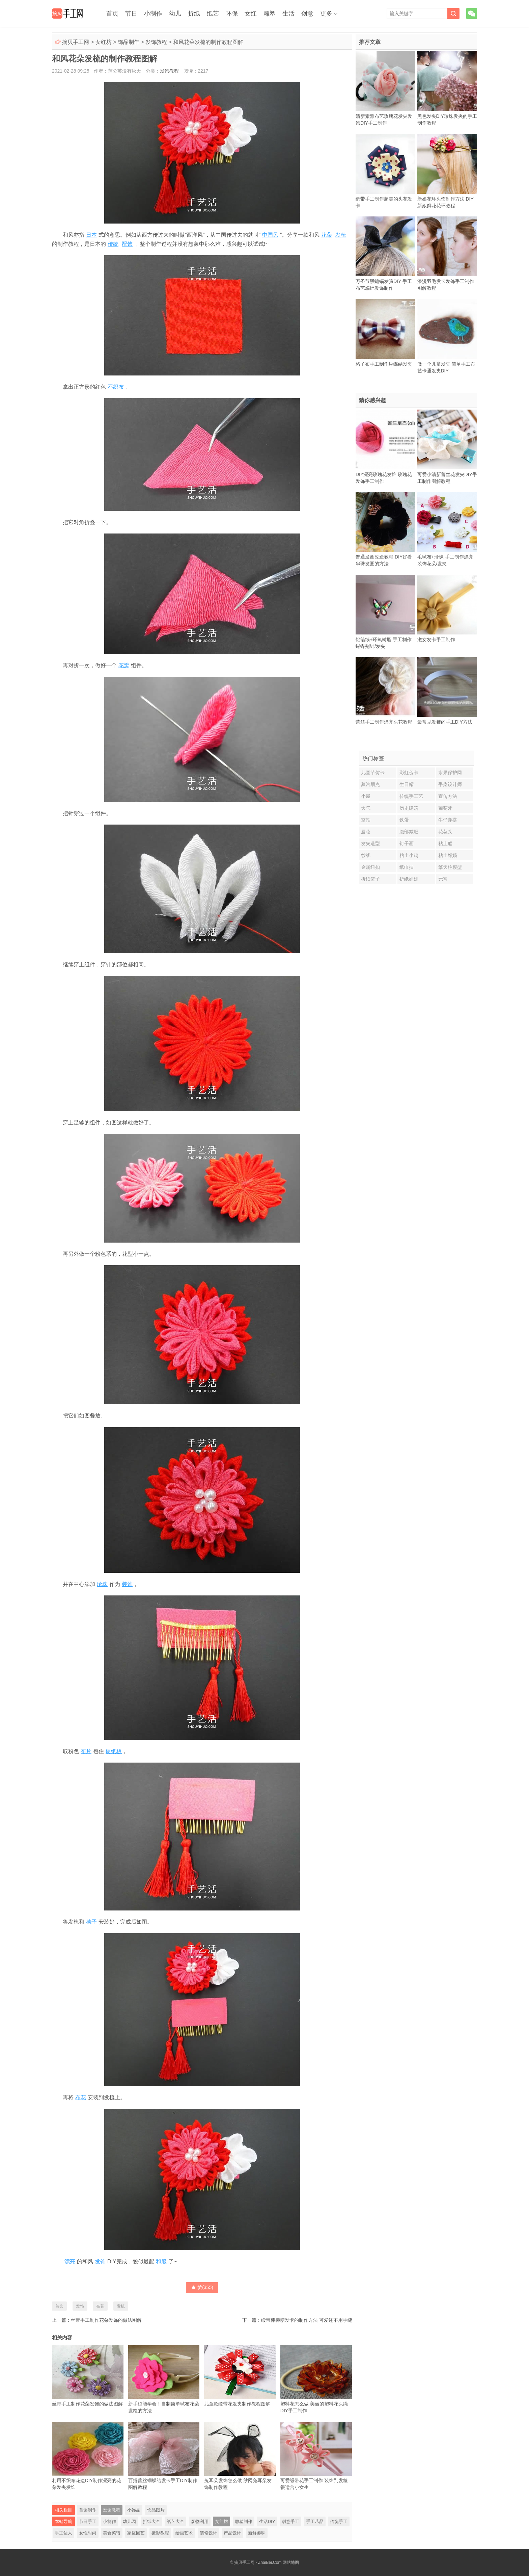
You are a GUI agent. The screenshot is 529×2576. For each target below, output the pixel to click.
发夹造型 (370, 843)
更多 (326, 13)
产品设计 (232, 2532)
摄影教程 (160, 2532)
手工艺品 (315, 2521)
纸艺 (213, 13)
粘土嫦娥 (447, 855)
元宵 (443, 879)
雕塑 (269, 13)
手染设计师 (450, 784)
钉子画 (406, 843)
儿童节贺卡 (373, 772)
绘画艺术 (184, 2532)
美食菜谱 (111, 2532)
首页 (112, 13)
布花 (80, 2097)
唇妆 (365, 831)
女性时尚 (87, 2532)
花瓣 (123, 665)
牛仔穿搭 (447, 820)
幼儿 (175, 13)
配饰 (127, 244)
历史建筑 (408, 808)
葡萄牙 (445, 808)
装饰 (127, 1584)
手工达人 (63, 2532)
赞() (202, 2287)
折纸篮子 (370, 879)
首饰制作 (87, 2510)
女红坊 (103, 42)
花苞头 (445, 831)
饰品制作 (128, 42)
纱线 (365, 855)
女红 (251, 13)
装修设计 (208, 2532)
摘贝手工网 (75, 42)
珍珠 (102, 1584)
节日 (131, 13)
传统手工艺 (411, 796)
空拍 (365, 820)
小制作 (153, 13)
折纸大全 (151, 2521)
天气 (365, 808)
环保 (232, 13)
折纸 (194, 13)
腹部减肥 (408, 831)
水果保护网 (450, 772)
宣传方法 (447, 796)
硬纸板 (114, 1751)
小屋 (365, 796)
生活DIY (267, 2521)
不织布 (116, 387)
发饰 (100, 2261)
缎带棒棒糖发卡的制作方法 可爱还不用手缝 (306, 2320)
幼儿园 (129, 2521)
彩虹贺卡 (408, 772)
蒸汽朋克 (370, 784)
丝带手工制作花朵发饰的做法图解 (106, 2320)
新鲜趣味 (257, 2532)
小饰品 (133, 2510)
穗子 (91, 1922)
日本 (91, 235)
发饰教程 (156, 42)
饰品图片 (156, 2510)
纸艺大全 (175, 2521)
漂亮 (69, 2261)
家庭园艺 (136, 2532)
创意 (307, 13)
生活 (288, 13)
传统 (113, 244)
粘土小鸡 (408, 855)
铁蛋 (404, 820)
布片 (86, 1751)
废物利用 (199, 2521)
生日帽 (406, 784)
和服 (161, 2261)
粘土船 (445, 843)
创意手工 (290, 2521)
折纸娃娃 (408, 879)
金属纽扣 (370, 867)
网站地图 (291, 2562)
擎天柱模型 (450, 867)
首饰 (59, 2306)
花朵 (326, 235)
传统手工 (338, 2521)
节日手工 (87, 2521)
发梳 (340, 235)
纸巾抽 (406, 867)
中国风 (270, 235)
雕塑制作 (243, 2521)
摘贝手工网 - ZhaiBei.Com (257, 2562)
